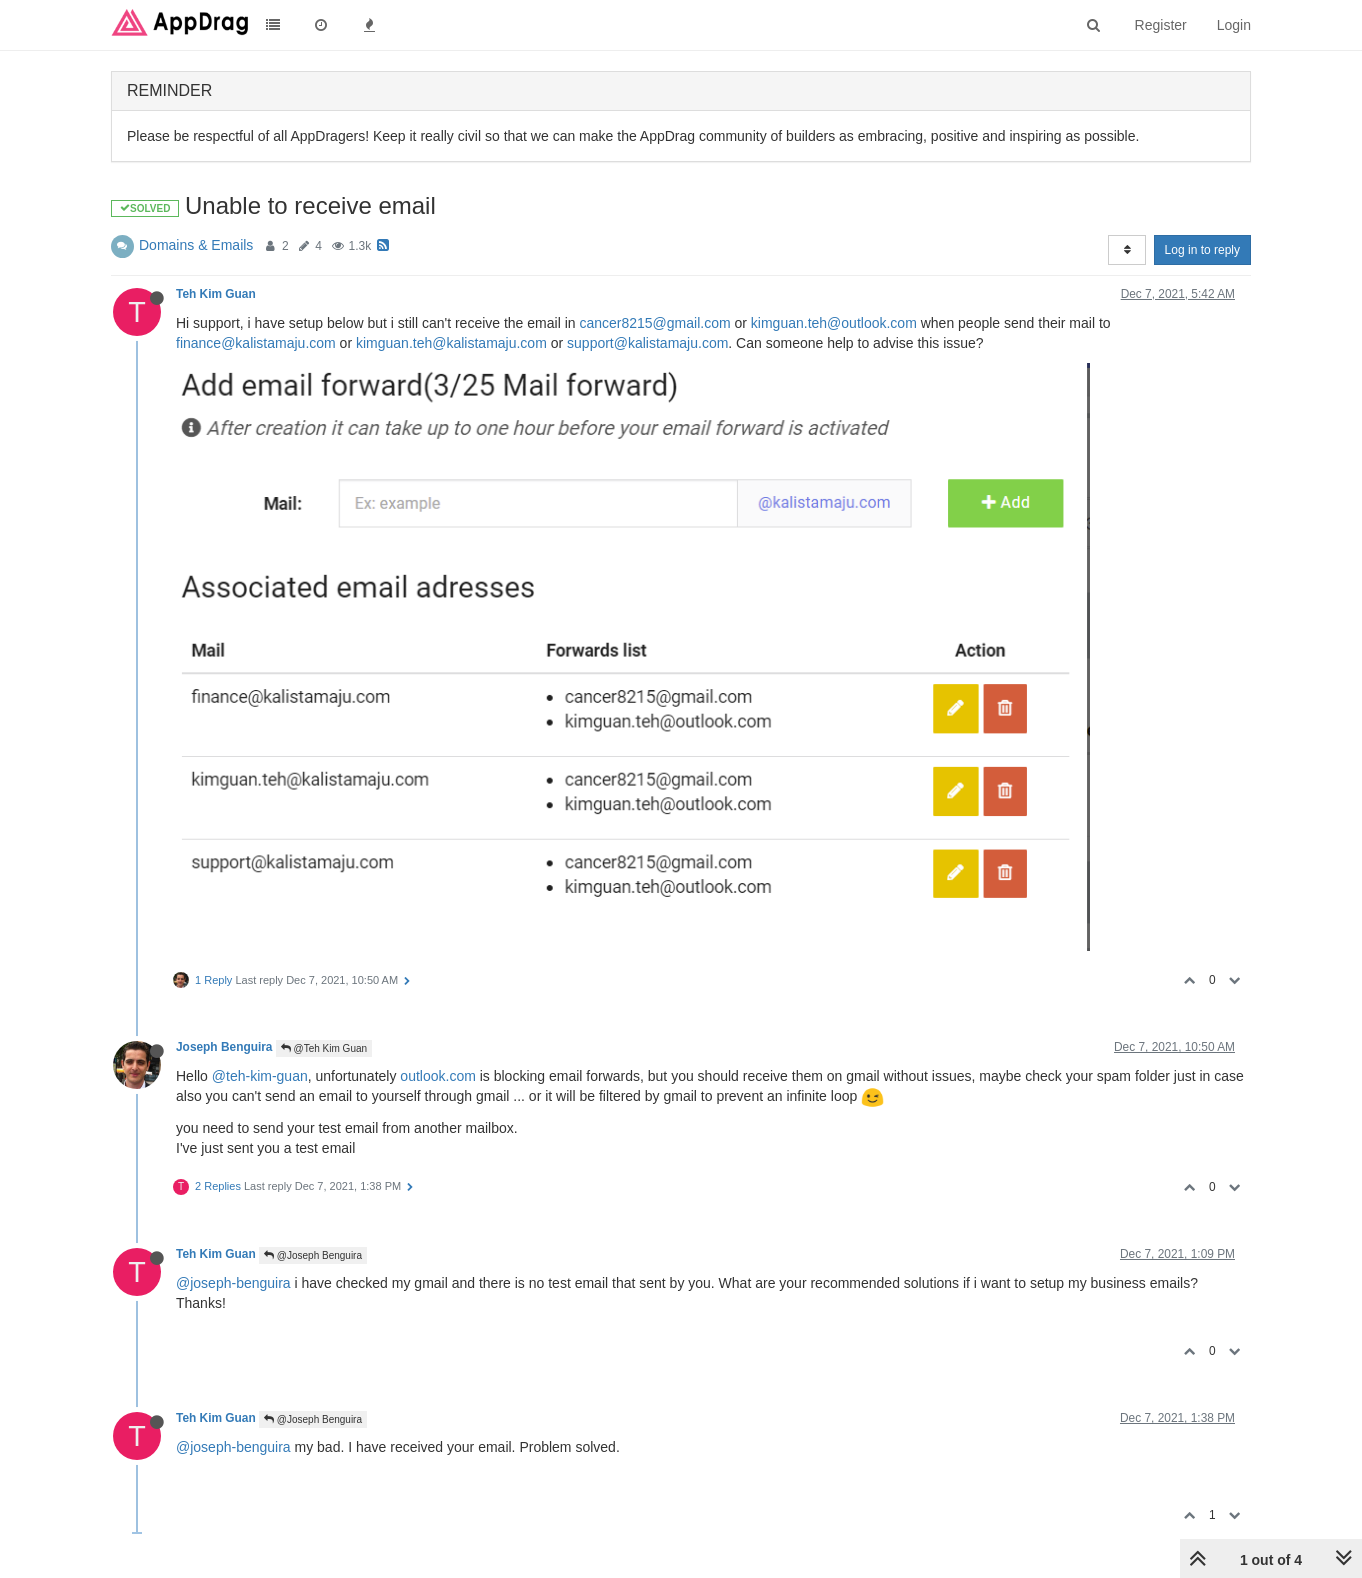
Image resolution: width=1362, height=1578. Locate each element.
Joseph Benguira (224, 1047)
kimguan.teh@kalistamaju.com (451, 343)
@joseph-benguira (233, 1283)
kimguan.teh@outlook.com (834, 323)
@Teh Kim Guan (324, 1048)
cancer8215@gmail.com (654, 323)
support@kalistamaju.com (647, 343)
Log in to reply (1202, 250)
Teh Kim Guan (216, 294)
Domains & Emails (196, 245)
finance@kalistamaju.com (256, 343)
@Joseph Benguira (313, 1255)
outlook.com (437, 1076)
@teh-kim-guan (260, 1076)
